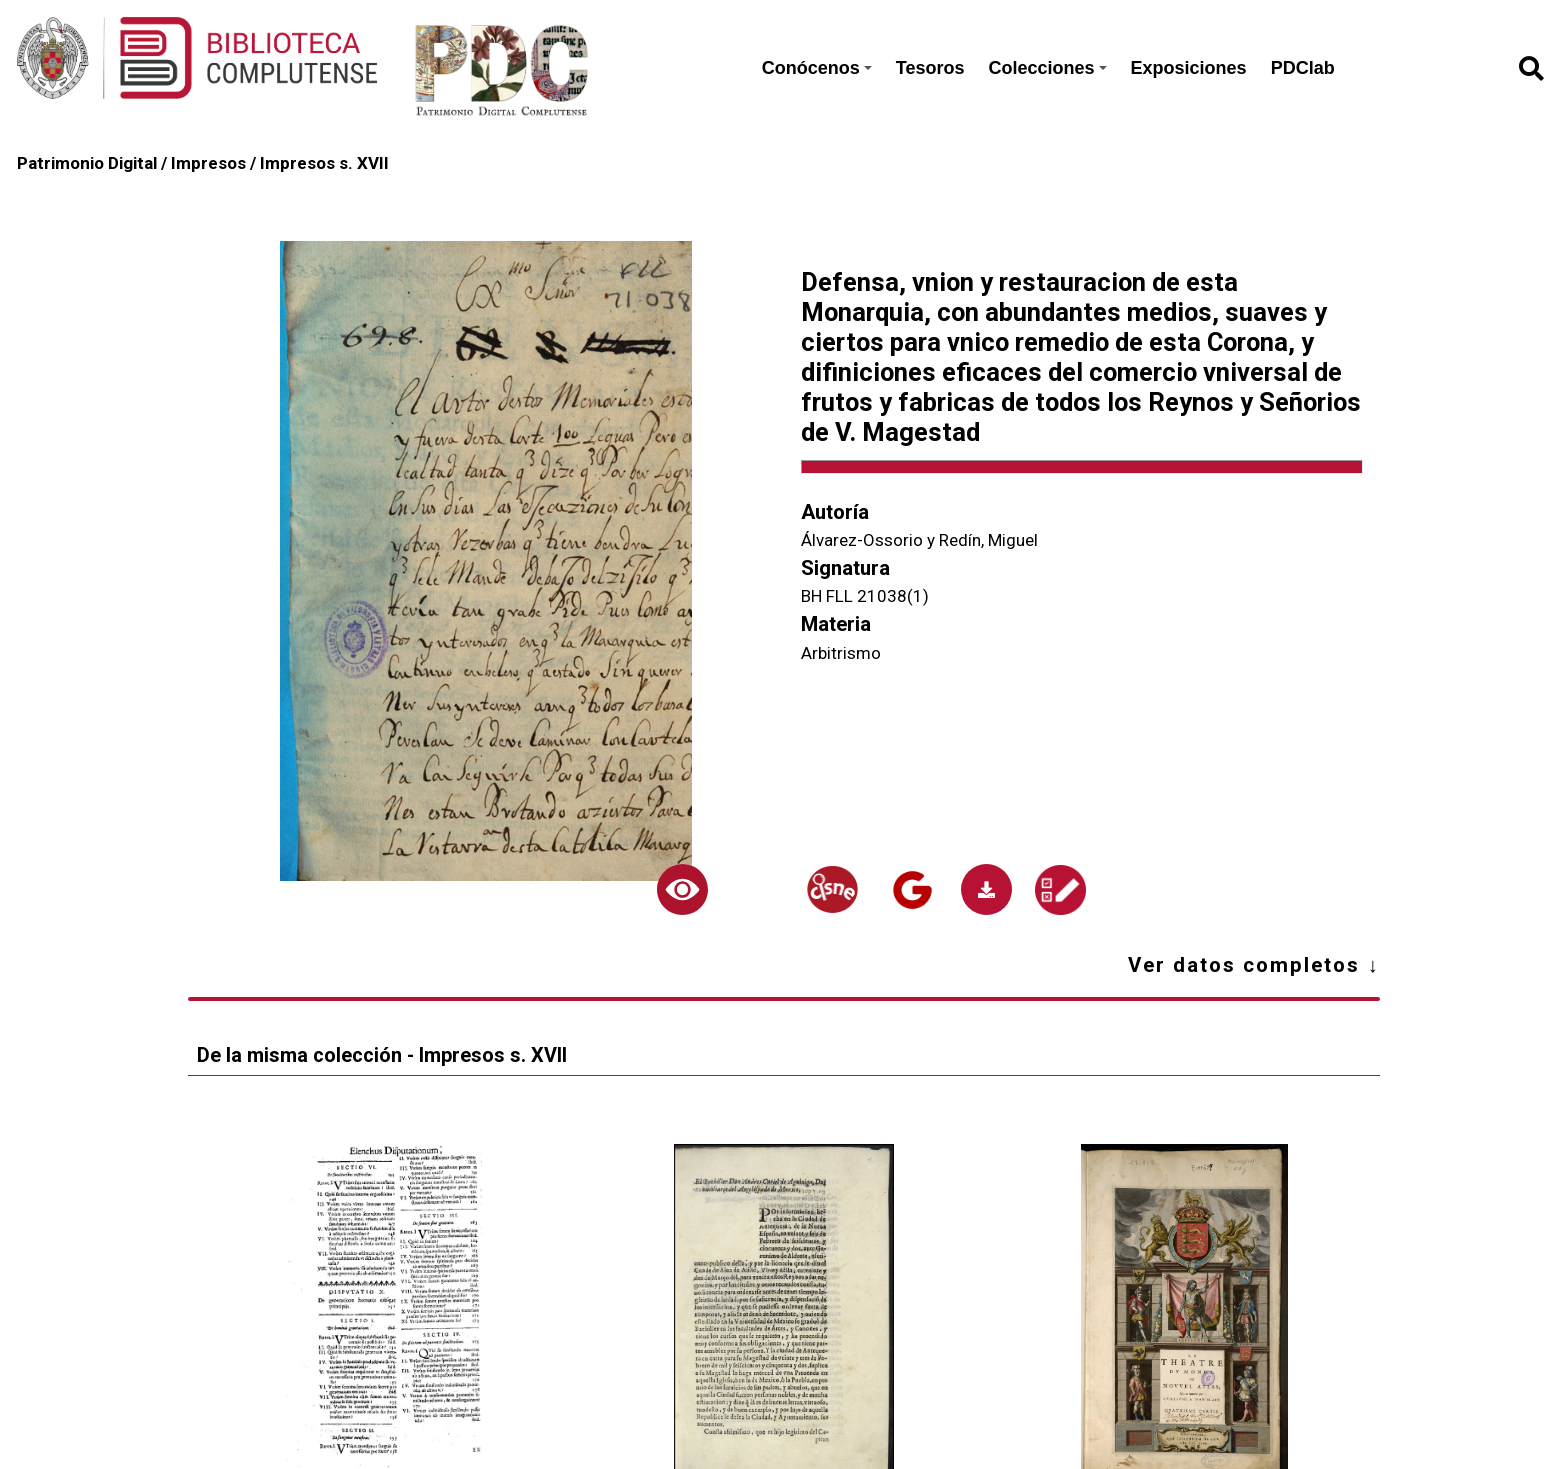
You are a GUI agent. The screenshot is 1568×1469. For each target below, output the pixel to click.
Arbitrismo (841, 653)
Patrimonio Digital (87, 163)
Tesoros (930, 68)
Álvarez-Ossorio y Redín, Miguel (919, 540)
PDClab (1303, 68)
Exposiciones (1189, 68)
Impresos (208, 163)
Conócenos (817, 68)
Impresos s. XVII (324, 163)
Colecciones (1048, 68)
